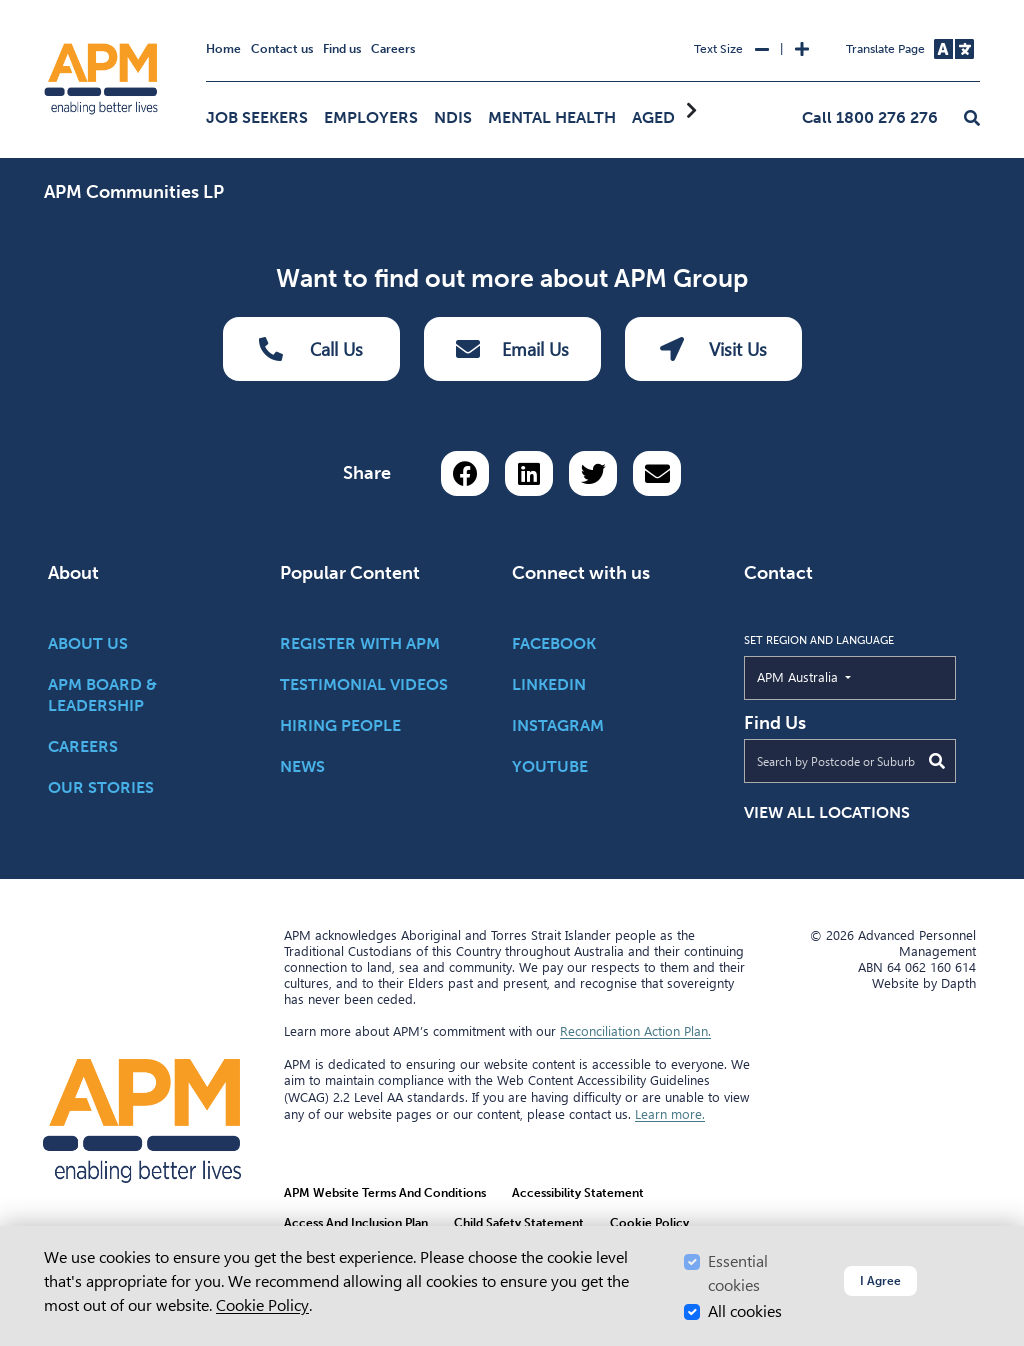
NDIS (453, 117)
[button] (972, 119)
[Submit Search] (937, 761)
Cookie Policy (262, 1305)
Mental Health (552, 117)
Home (223, 49)
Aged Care (676, 117)
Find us (342, 49)
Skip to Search (40, 8)
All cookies (745, 1311)
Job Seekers (257, 117)
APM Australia (843, 676)
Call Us (311, 349)
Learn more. (670, 1114)
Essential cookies (738, 1273)
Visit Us (713, 349)
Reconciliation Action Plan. (635, 1031)
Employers (371, 117)
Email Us (512, 349)
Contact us (282, 49)
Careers (393, 49)
